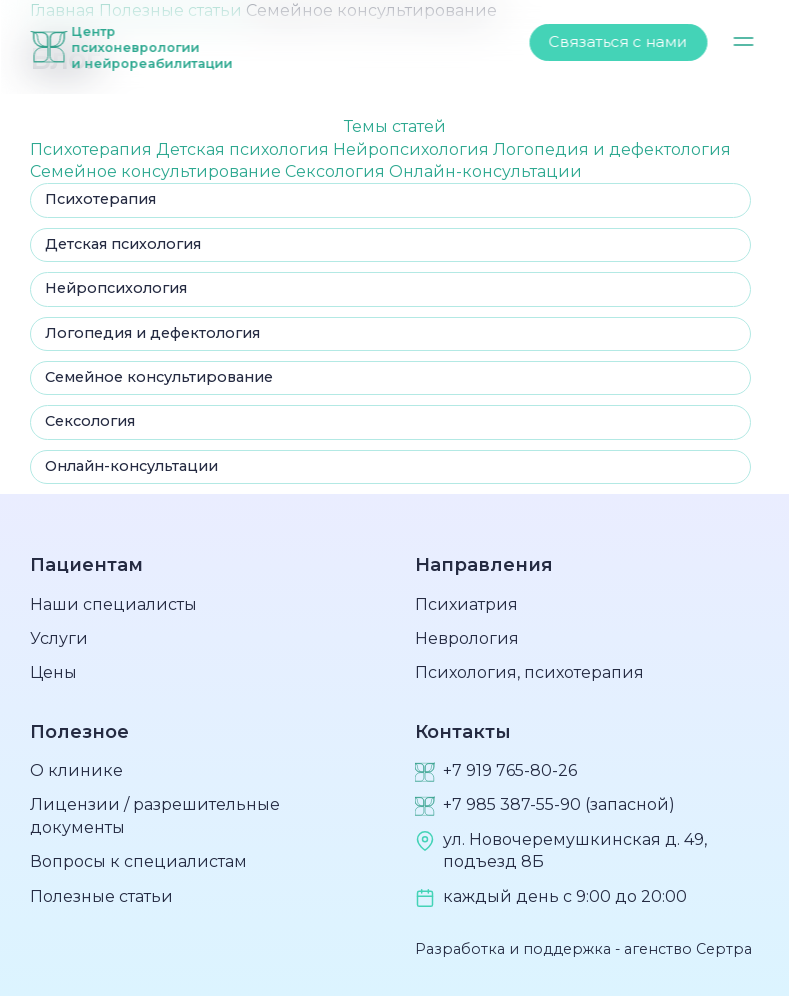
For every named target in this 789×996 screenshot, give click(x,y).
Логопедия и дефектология (612, 149)
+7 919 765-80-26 (510, 770)
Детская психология (244, 149)
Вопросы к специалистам (138, 861)
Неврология (467, 638)
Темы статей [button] (395, 126)
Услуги (59, 638)
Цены (53, 672)
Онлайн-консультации (485, 171)
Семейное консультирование (157, 171)
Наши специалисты (113, 604)
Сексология (337, 171)
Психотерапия (93, 149)
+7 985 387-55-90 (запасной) (559, 804)
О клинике (76, 770)
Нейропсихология (413, 149)
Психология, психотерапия (529, 672)
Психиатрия (466, 604)
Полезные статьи (101, 896)
